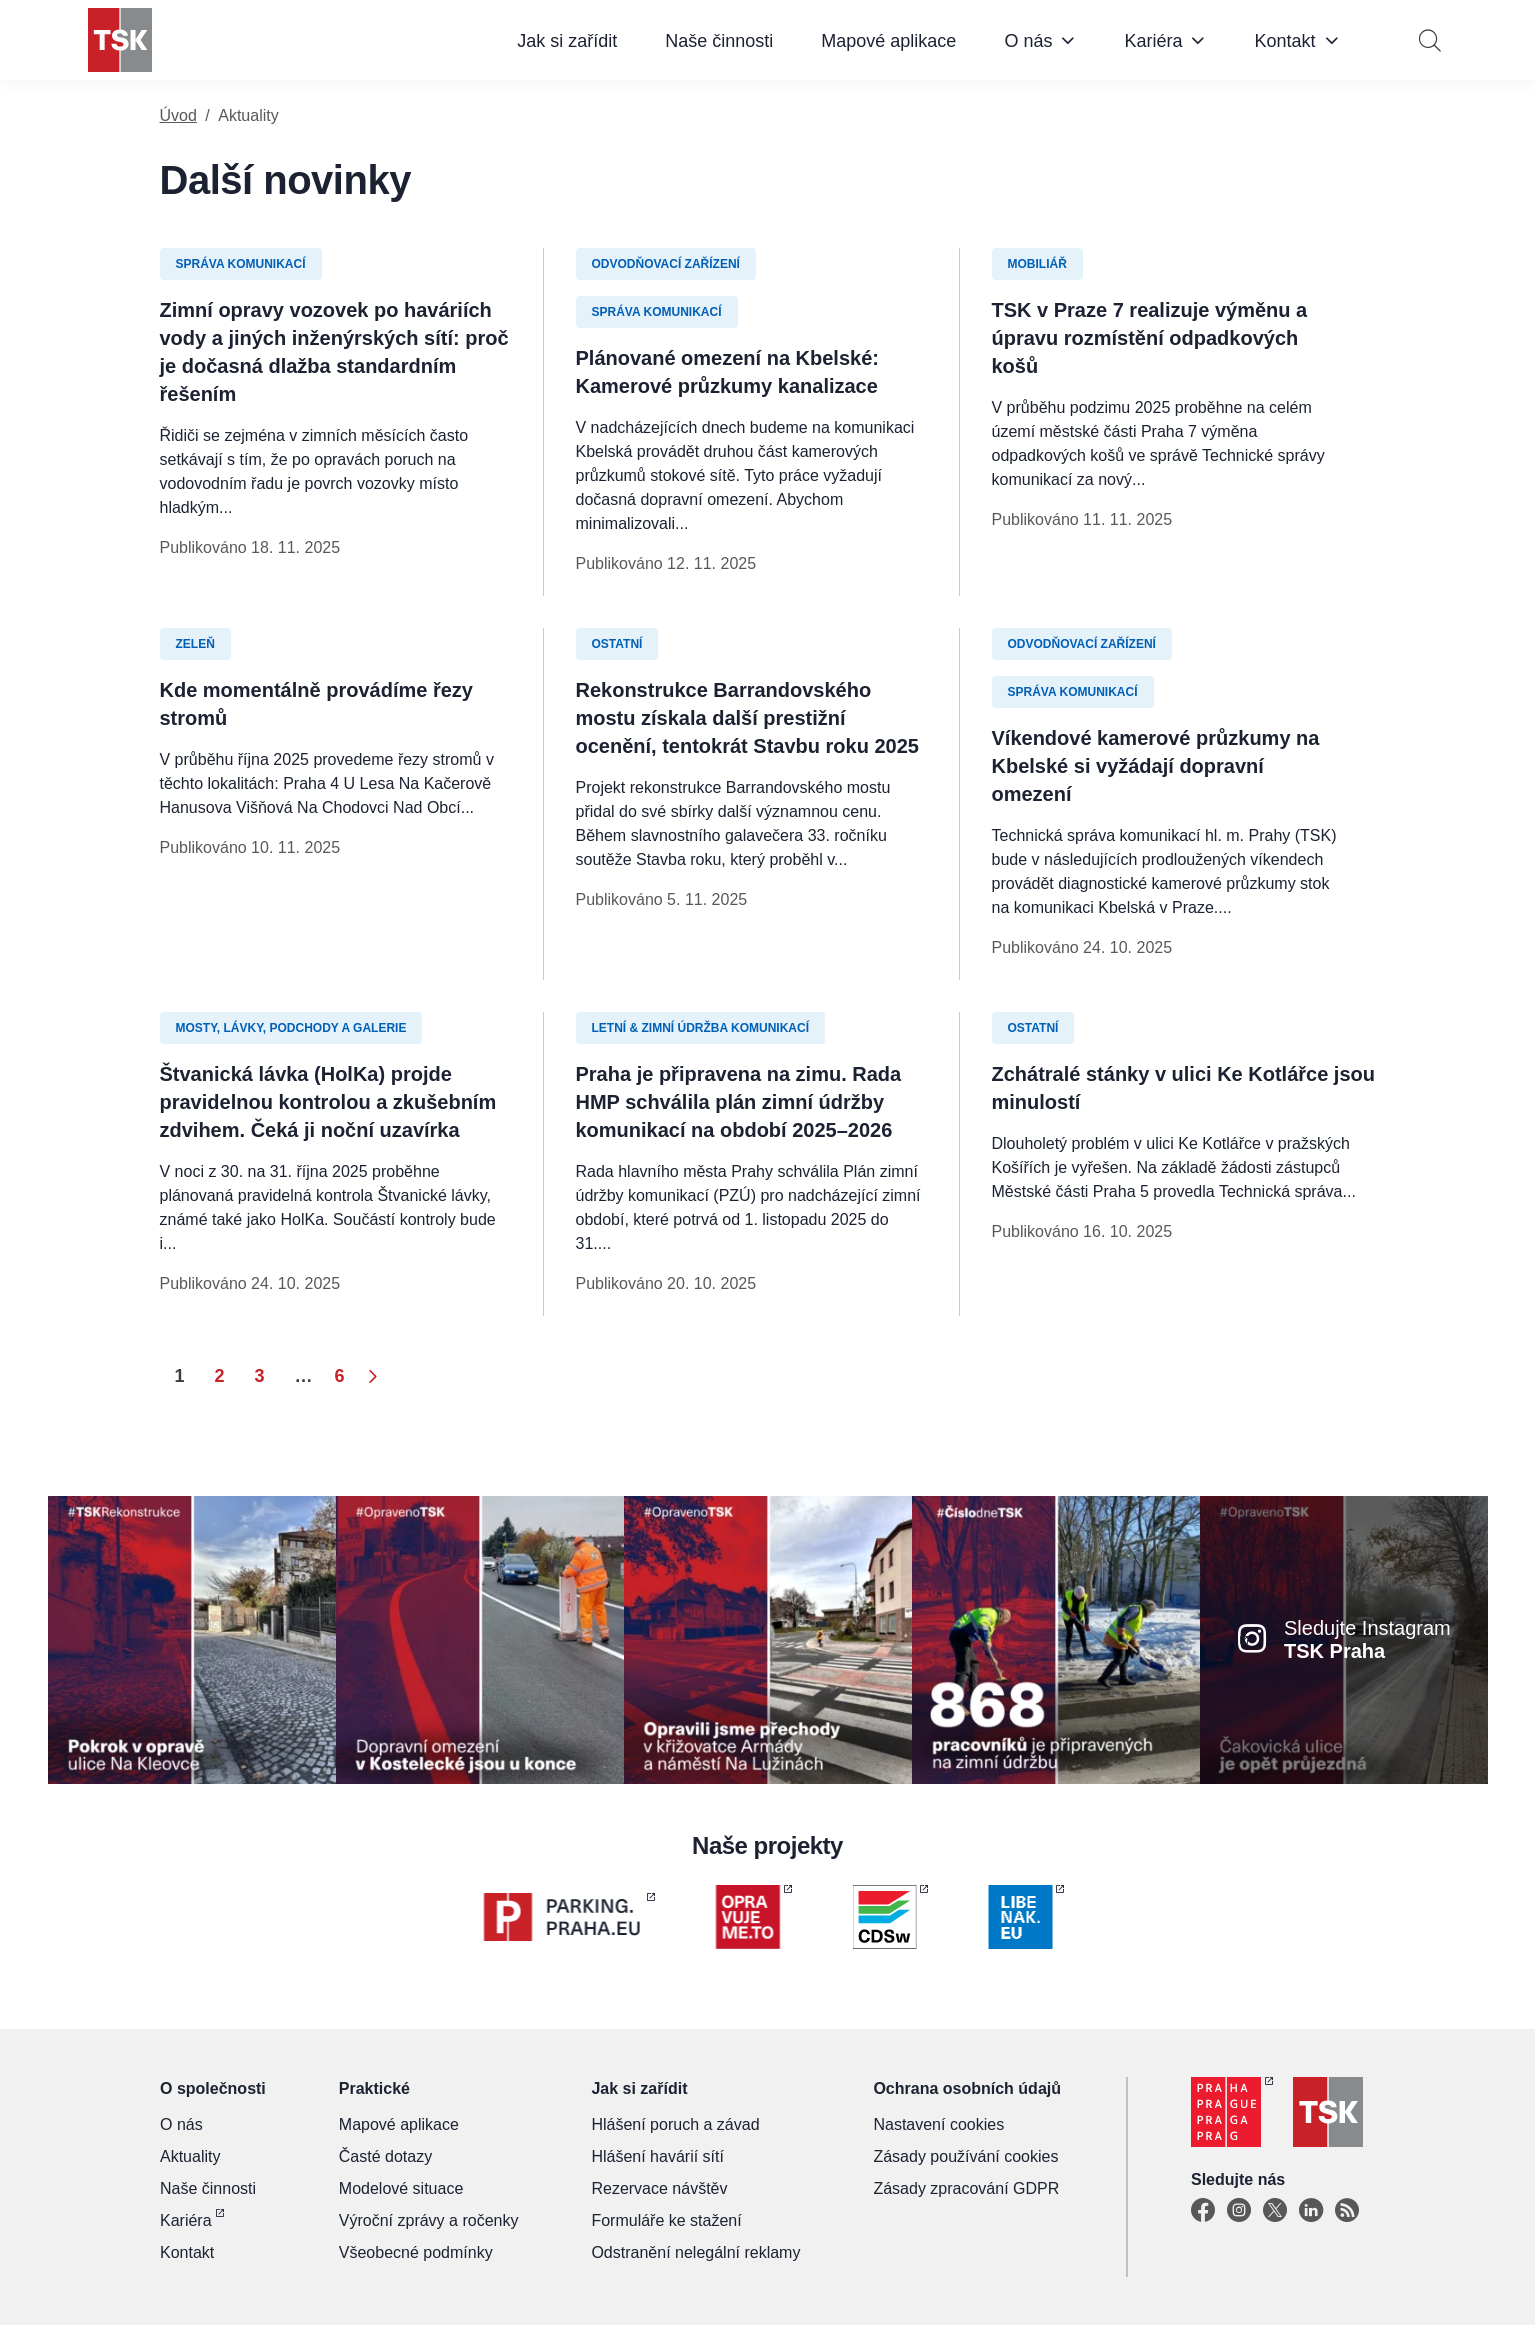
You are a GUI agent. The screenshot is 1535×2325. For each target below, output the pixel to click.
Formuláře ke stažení (666, 2220)
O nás (1028, 41)
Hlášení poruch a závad (675, 2124)
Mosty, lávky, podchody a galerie (291, 1028)
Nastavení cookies (938, 2124)
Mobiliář (1037, 264)
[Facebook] (1203, 2211)
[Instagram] (1239, 2211)
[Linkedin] (1311, 2211)
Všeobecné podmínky (416, 2252)
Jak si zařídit (567, 41)
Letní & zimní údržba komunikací (701, 1028)
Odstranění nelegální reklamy (695, 2252)
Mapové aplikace (888, 41)
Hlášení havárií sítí (657, 2156)
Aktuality (190, 2156)
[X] (1275, 2211)
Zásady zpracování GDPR (966, 2188)
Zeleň (195, 644)
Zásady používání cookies (965, 2156)
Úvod (178, 115)
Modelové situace (401, 2188)
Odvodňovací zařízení (666, 264)
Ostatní (617, 644)
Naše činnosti (719, 41)
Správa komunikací (241, 264)
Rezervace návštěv (659, 2188)
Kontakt (1284, 41)
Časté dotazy (385, 2156)
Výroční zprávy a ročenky (429, 2220)
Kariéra (1153, 41)
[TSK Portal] (1347, 2211)
